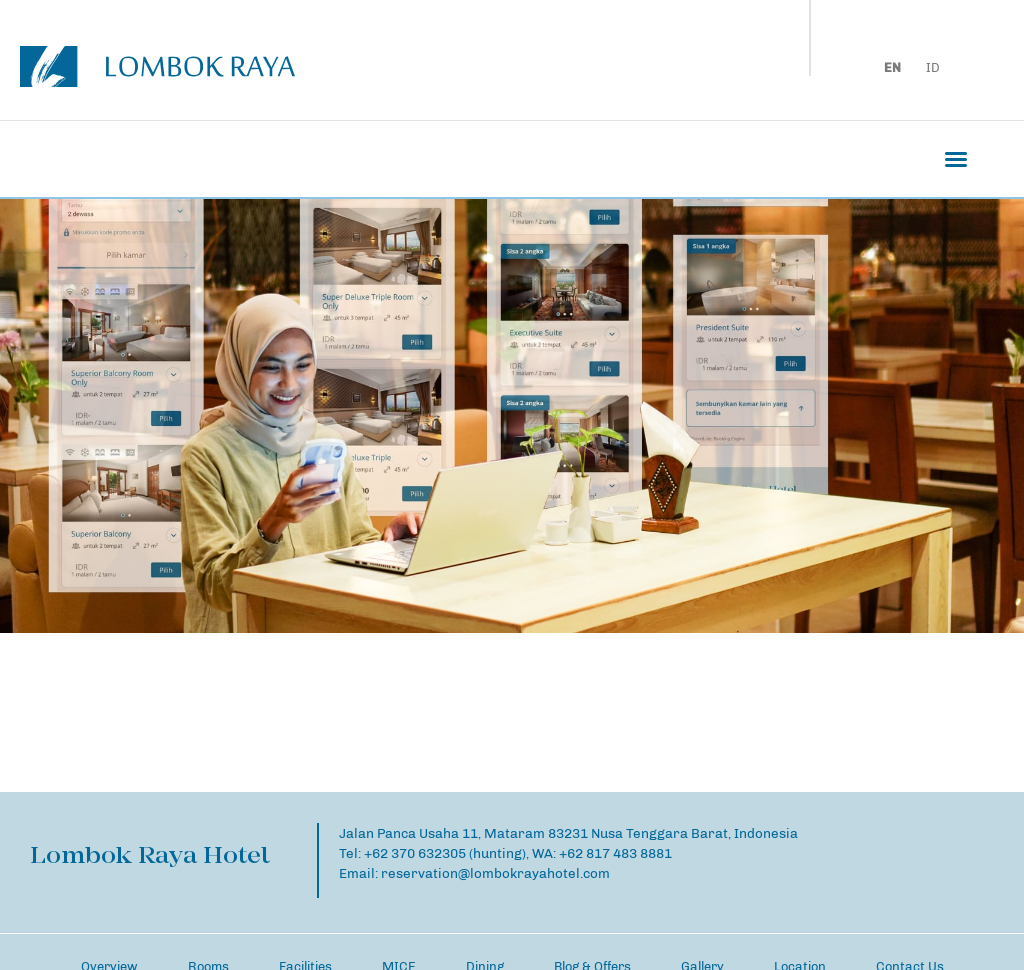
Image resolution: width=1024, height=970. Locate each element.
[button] (956, 159)
